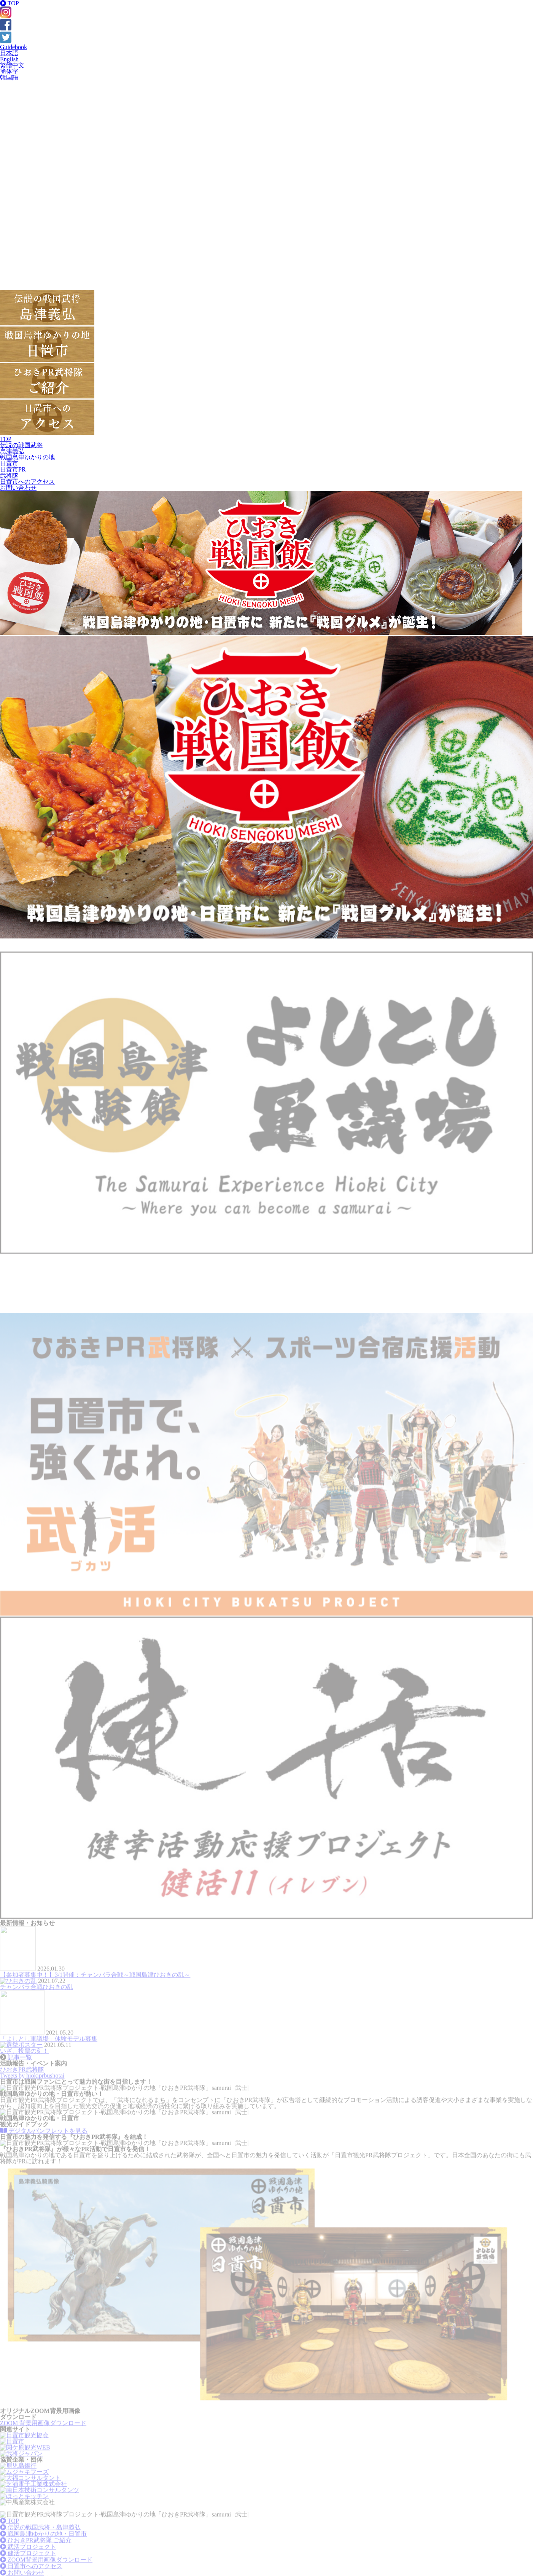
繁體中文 (12, 65)
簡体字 (9, 71)
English (9, 59)
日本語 (9, 53)
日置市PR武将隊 (13, 472)
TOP (9, 3)
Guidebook (13, 47)
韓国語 (9, 77)
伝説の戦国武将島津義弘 (21, 448)
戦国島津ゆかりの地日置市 (27, 460)
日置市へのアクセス (27, 481)
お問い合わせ (18, 487)
